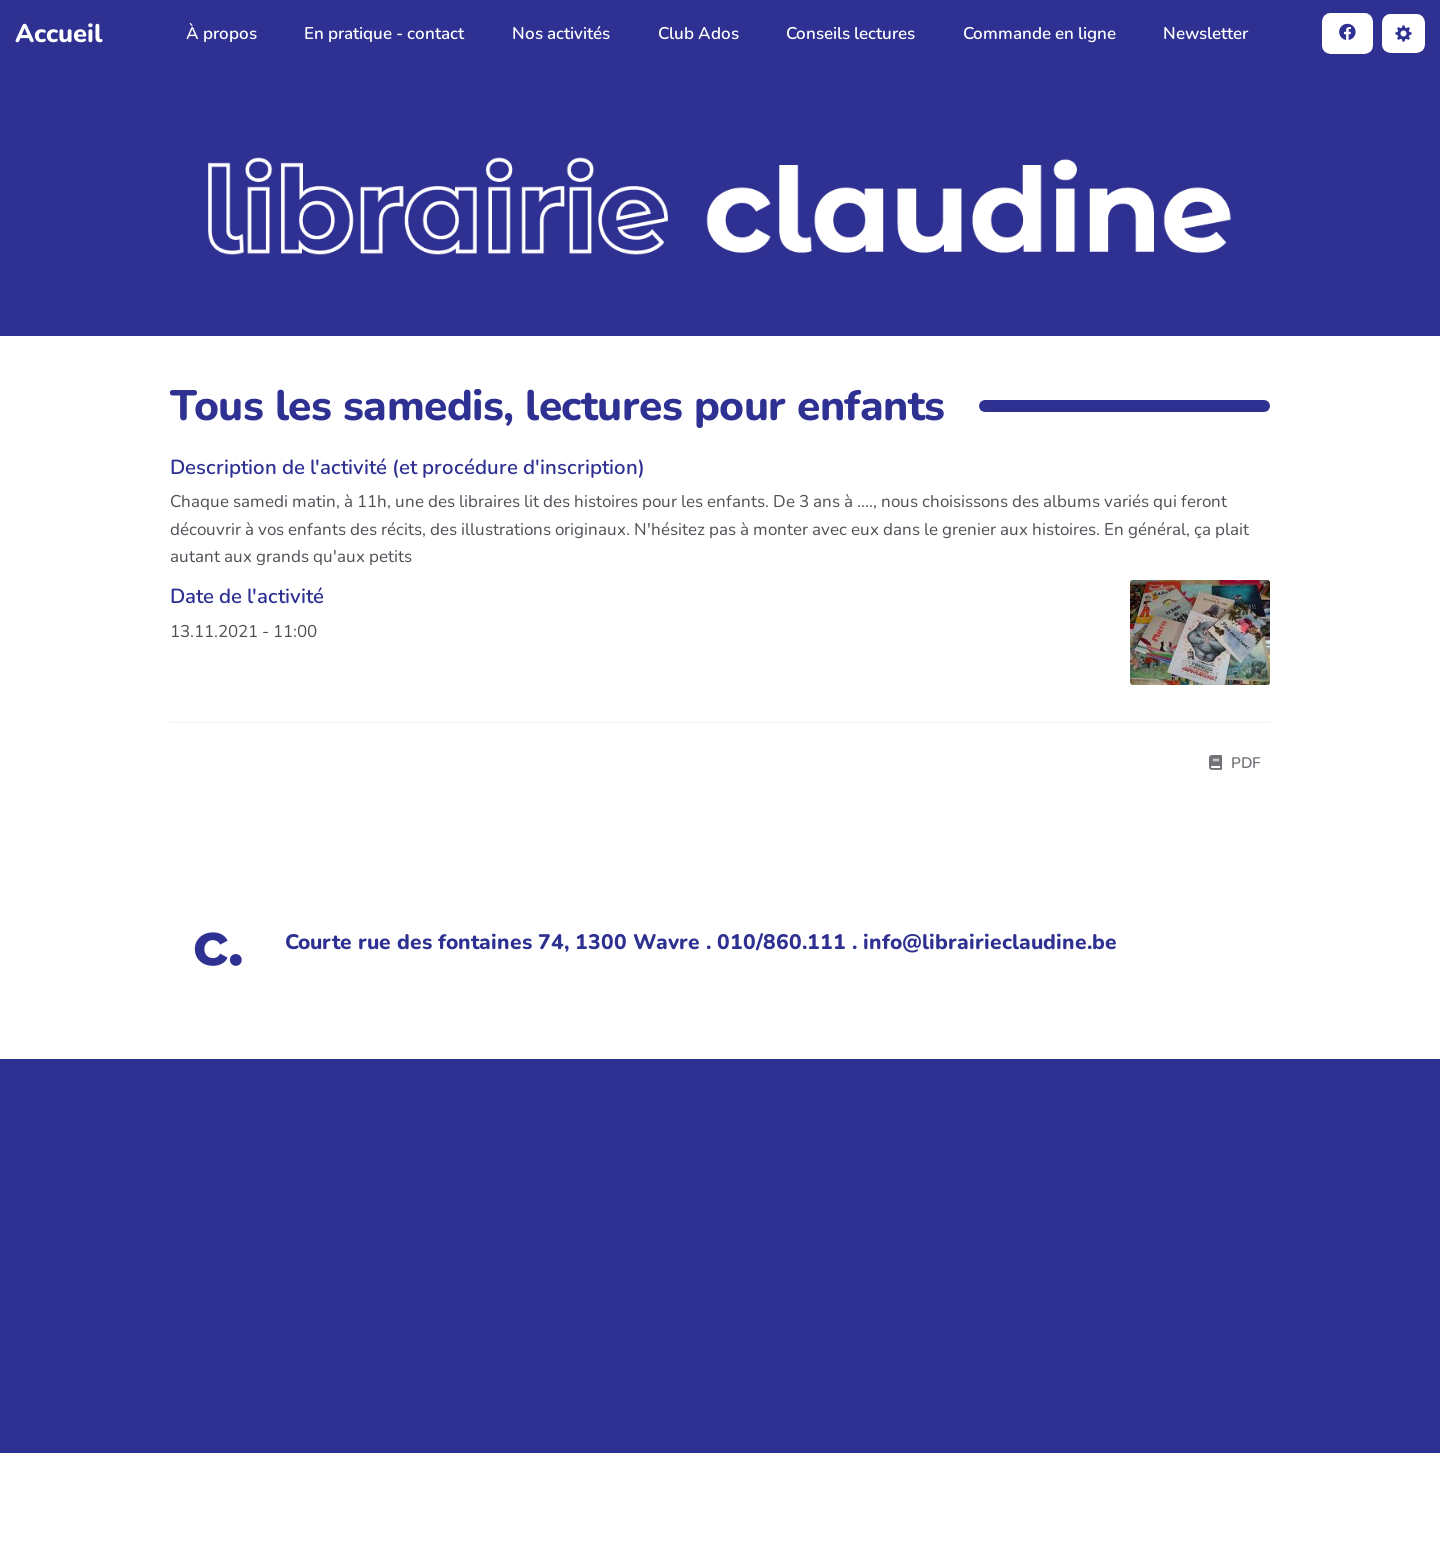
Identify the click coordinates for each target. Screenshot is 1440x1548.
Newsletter (1205, 33)
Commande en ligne (1039, 33)
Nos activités (561, 33)
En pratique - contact (384, 33)
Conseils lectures (850, 33)
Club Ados (698, 33)
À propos (221, 33)
